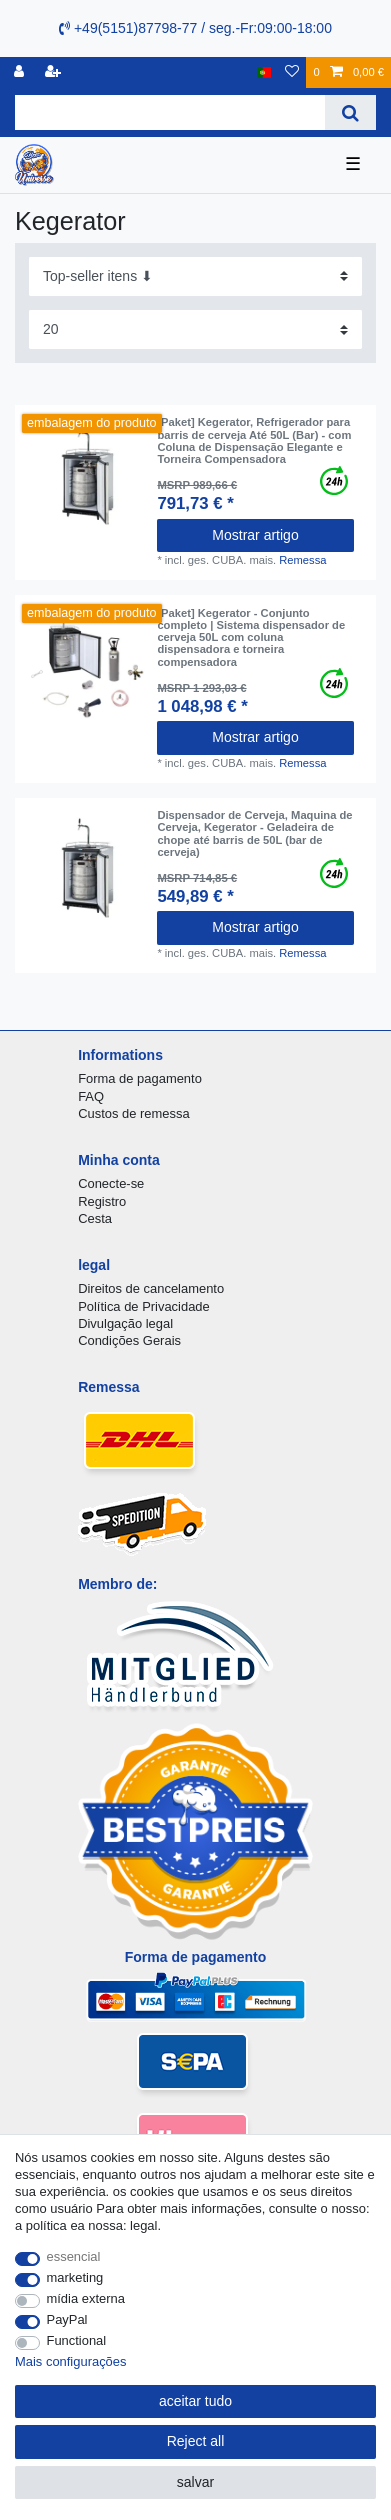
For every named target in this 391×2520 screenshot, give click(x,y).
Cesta (95, 1218)
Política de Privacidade (144, 1306)
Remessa (302, 560)
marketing (75, 2277)
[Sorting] (195, 276)
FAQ (91, 1096)
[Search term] (170, 112)
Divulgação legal (125, 1323)
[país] (264, 72)
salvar (195, 2482)
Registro (102, 1201)
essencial (74, 2256)
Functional (77, 2340)
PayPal (67, 2319)
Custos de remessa (133, 1113)
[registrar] (55, 72)
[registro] (21, 72)
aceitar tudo (195, 2401)
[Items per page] (195, 329)
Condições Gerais (129, 1340)
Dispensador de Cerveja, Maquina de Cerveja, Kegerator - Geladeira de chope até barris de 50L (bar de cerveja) (254, 833)
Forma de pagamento (140, 1078)
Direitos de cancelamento (151, 1288)
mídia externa (86, 2298)
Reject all (196, 2441)
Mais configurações (70, 2361)
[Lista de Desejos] (292, 72)
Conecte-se (111, 1183)
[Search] (350, 112)
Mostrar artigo (255, 535)
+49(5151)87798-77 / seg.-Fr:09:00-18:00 (195, 28)
